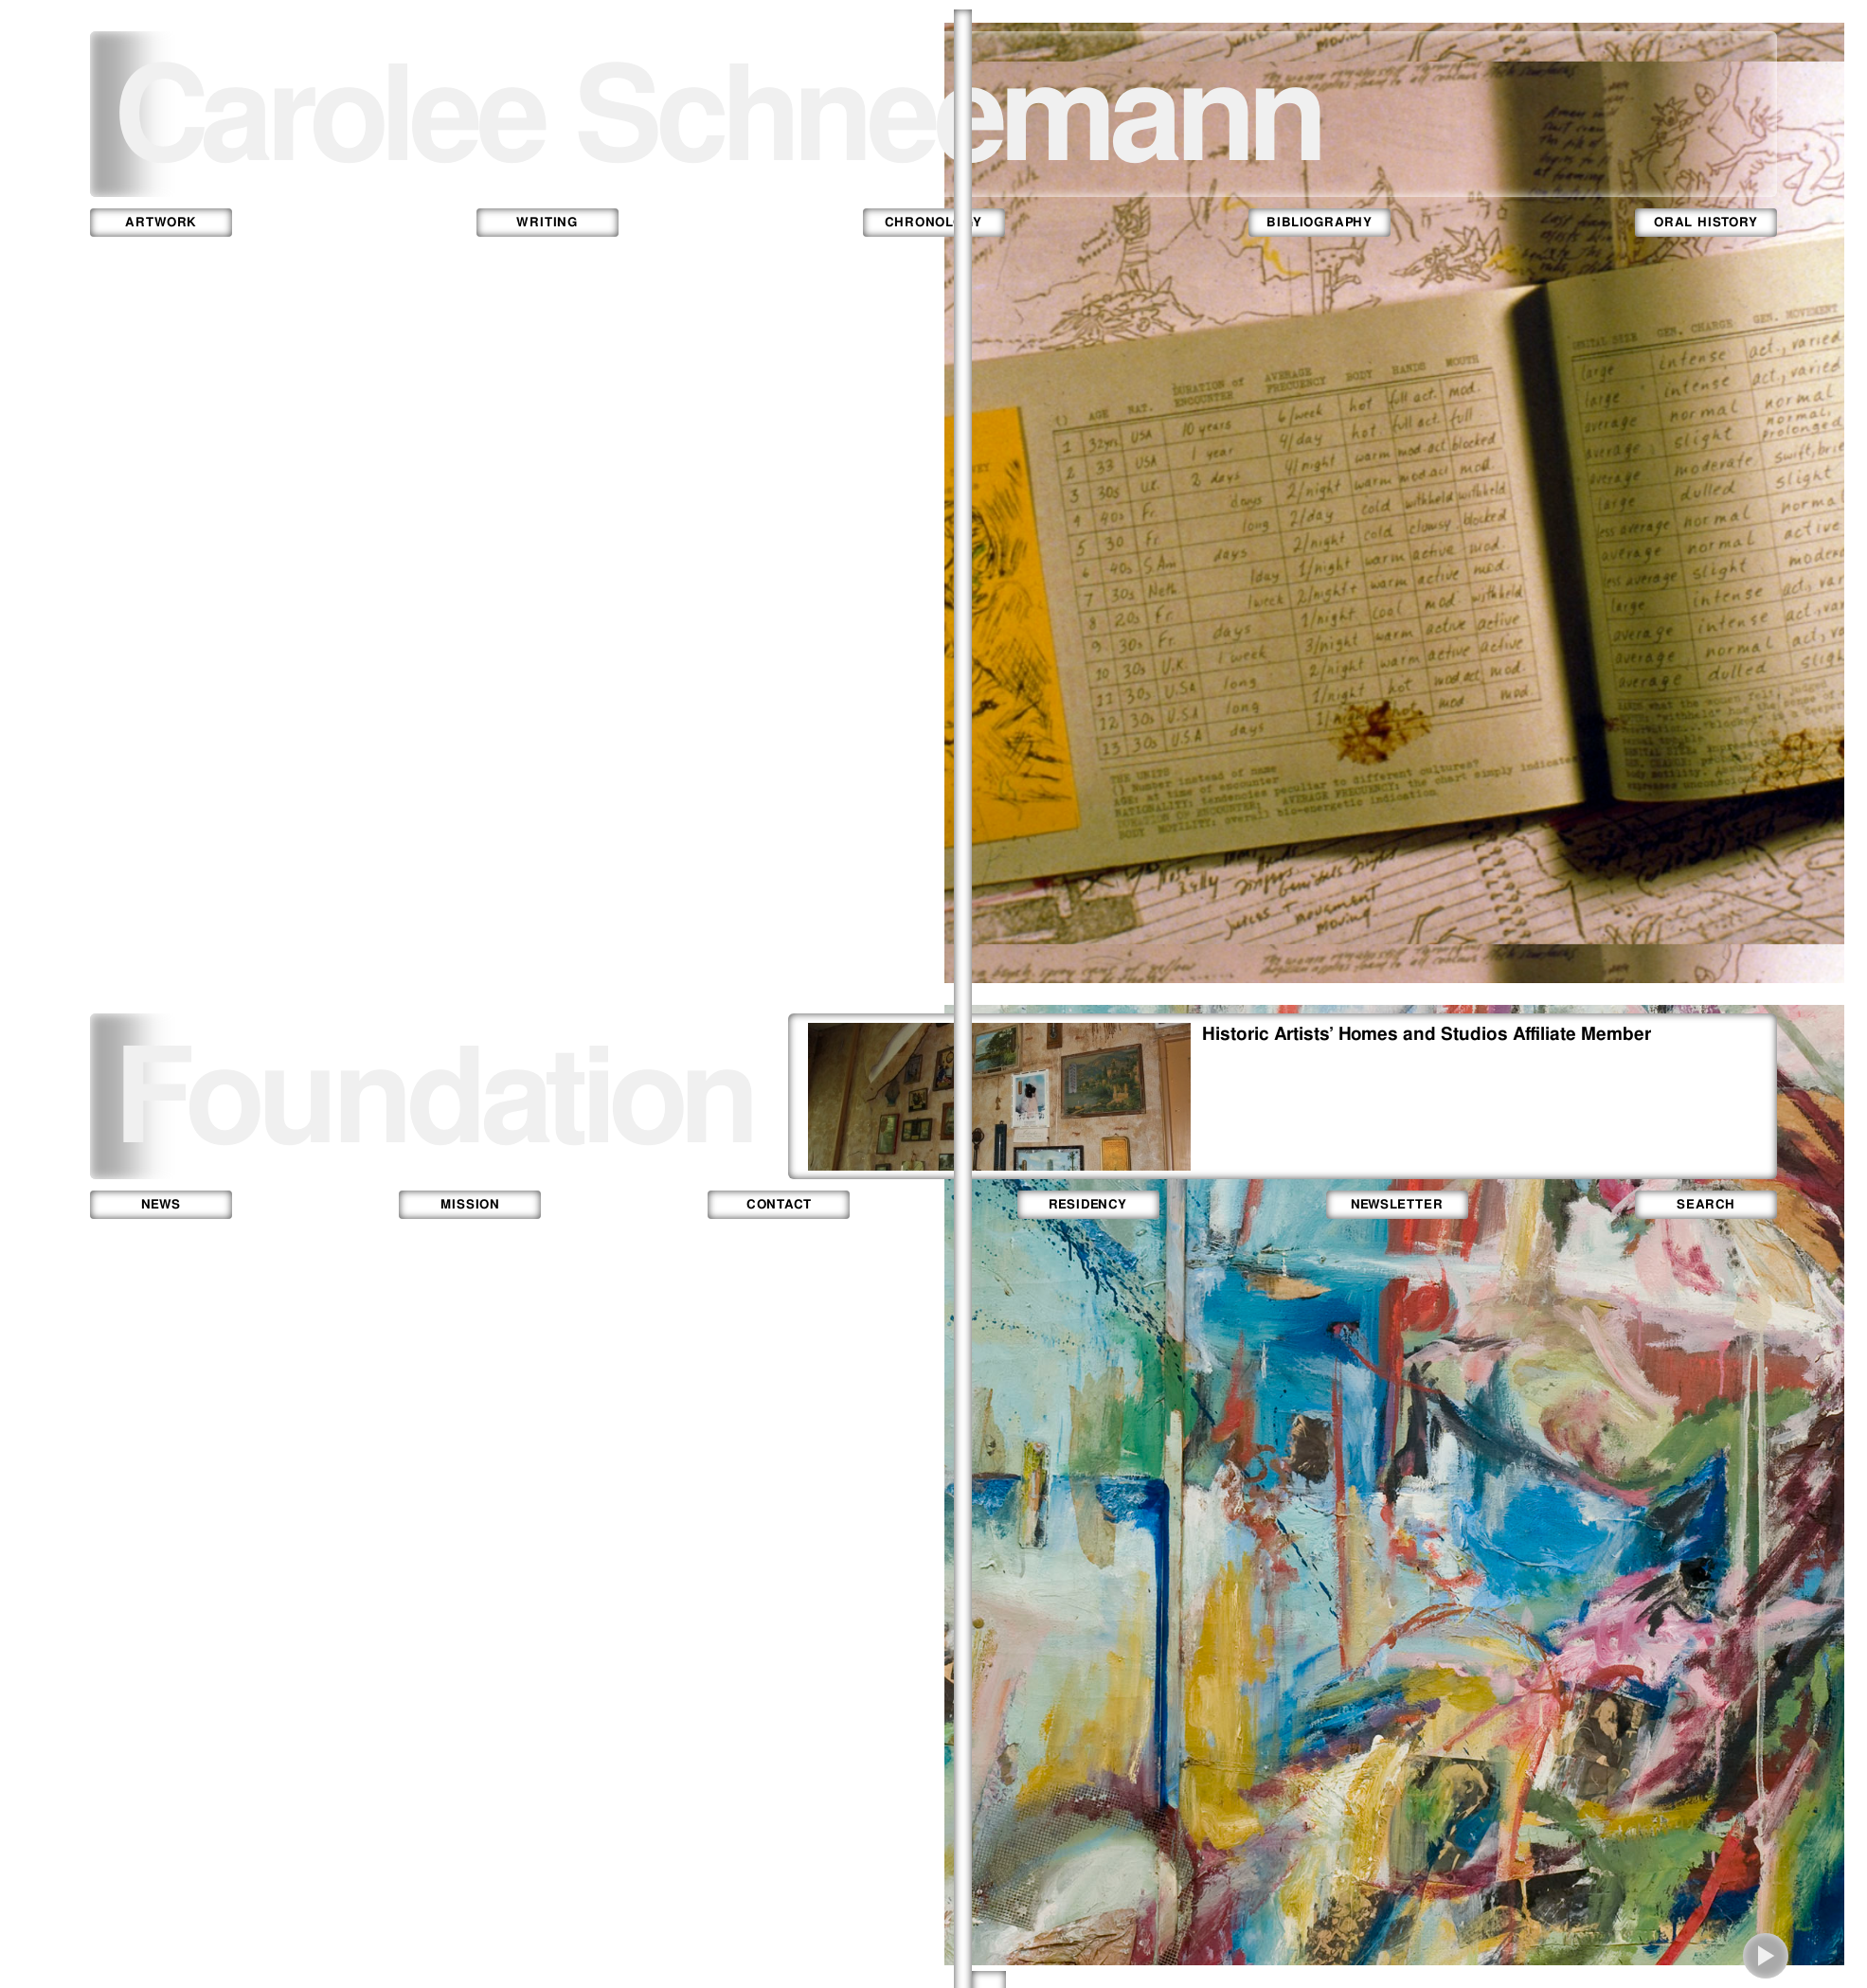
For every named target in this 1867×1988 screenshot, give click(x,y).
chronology (933, 222)
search (1706, 1204)
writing (547, 222)
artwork (161, 222)
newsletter (1397, 1204)
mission (470, 1204)
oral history (1705, 222)
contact (779, 1204)
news (161, 1204)
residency (1088, 1204)
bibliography (1319, 222)
